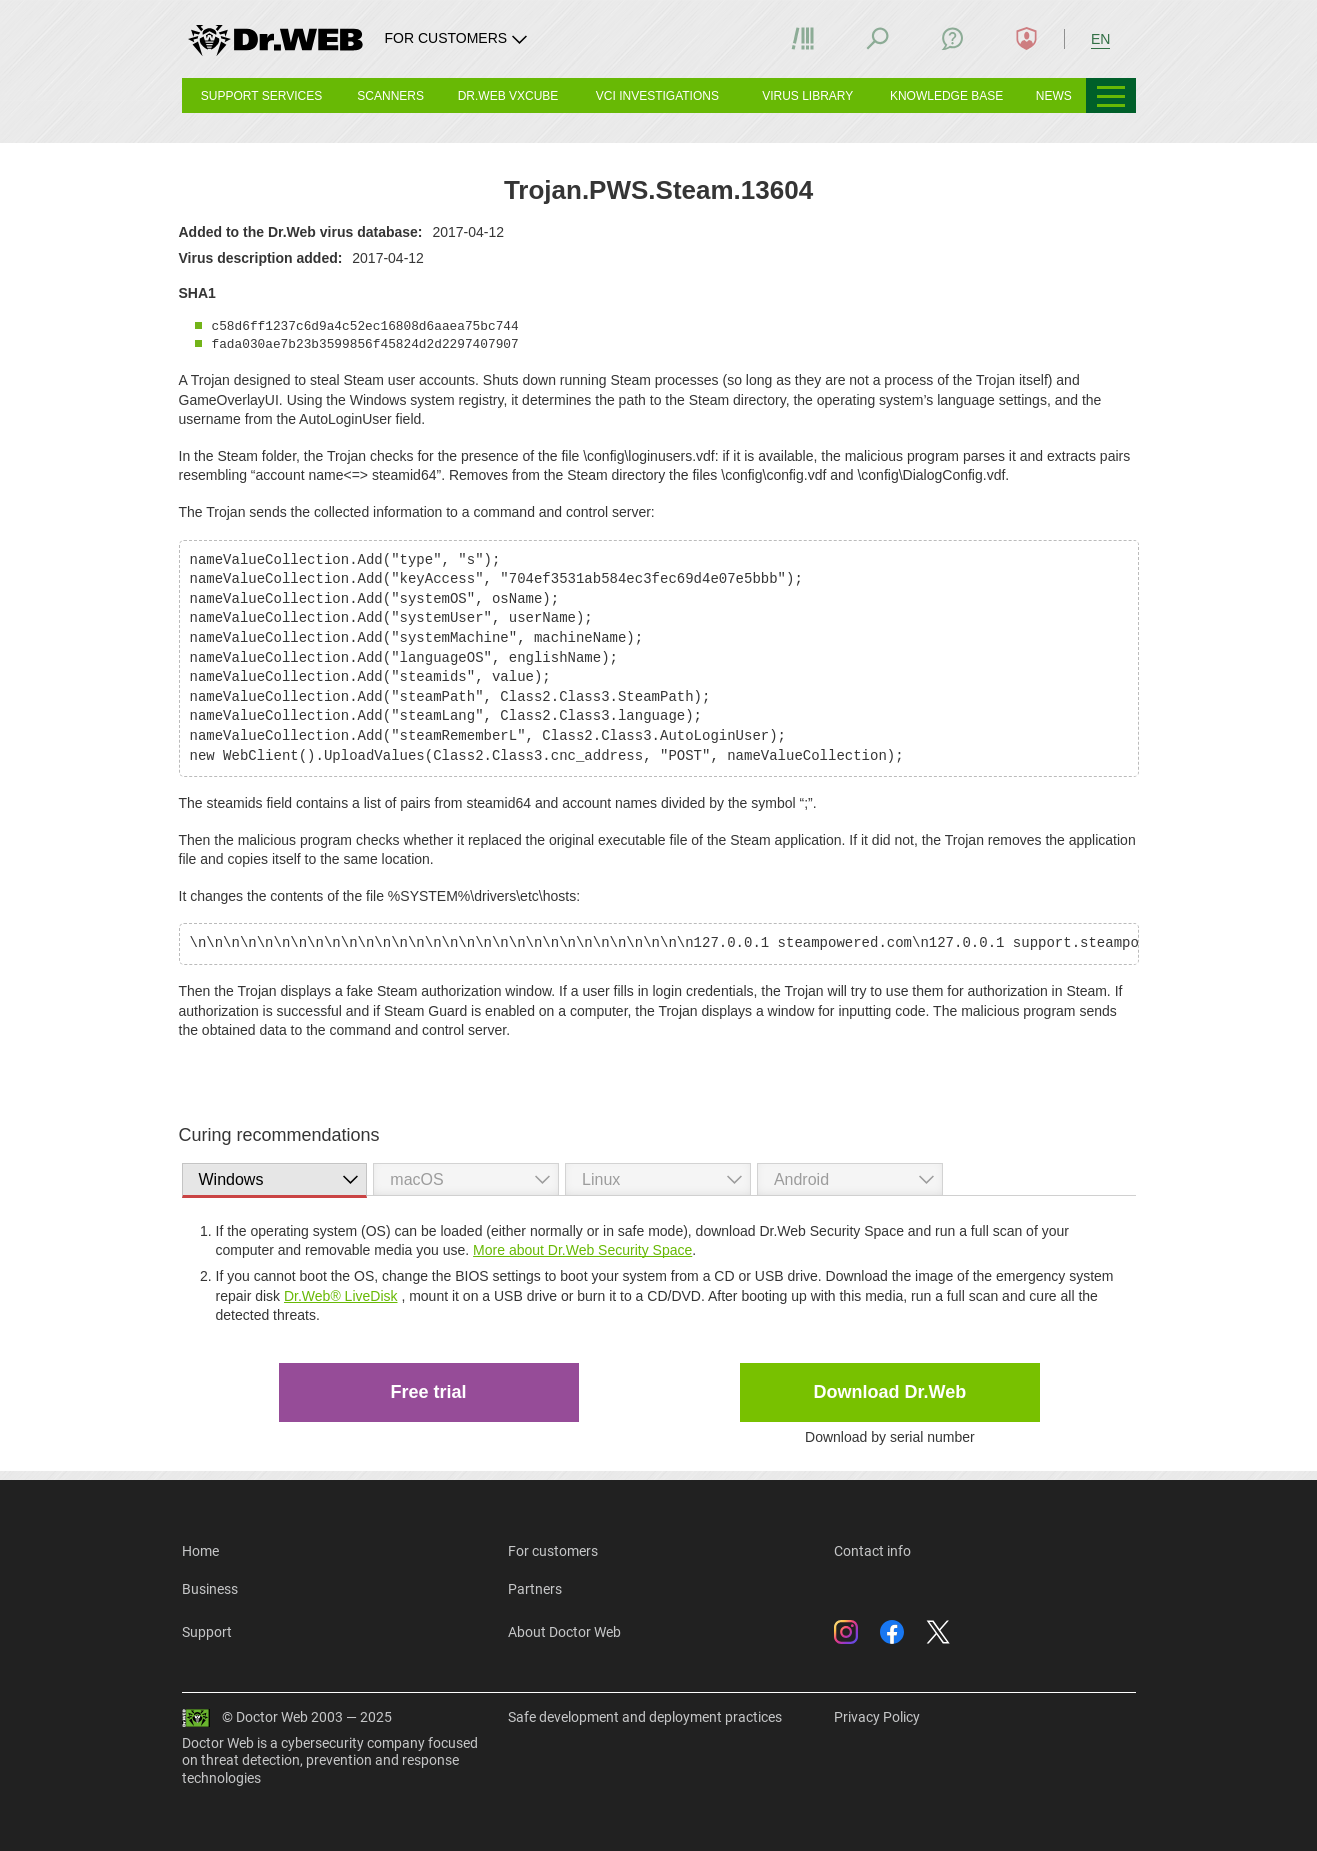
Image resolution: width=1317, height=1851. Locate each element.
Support (207, 1632)
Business (210, 1589)
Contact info (872, 1551)
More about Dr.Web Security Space (582, 1250)
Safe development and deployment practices (645, 1717)
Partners (535, 1589)
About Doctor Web (564, 1632)
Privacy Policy (877, 1717)
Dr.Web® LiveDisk (341, 1296)
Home (200, 1551)
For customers (553, 1551)
